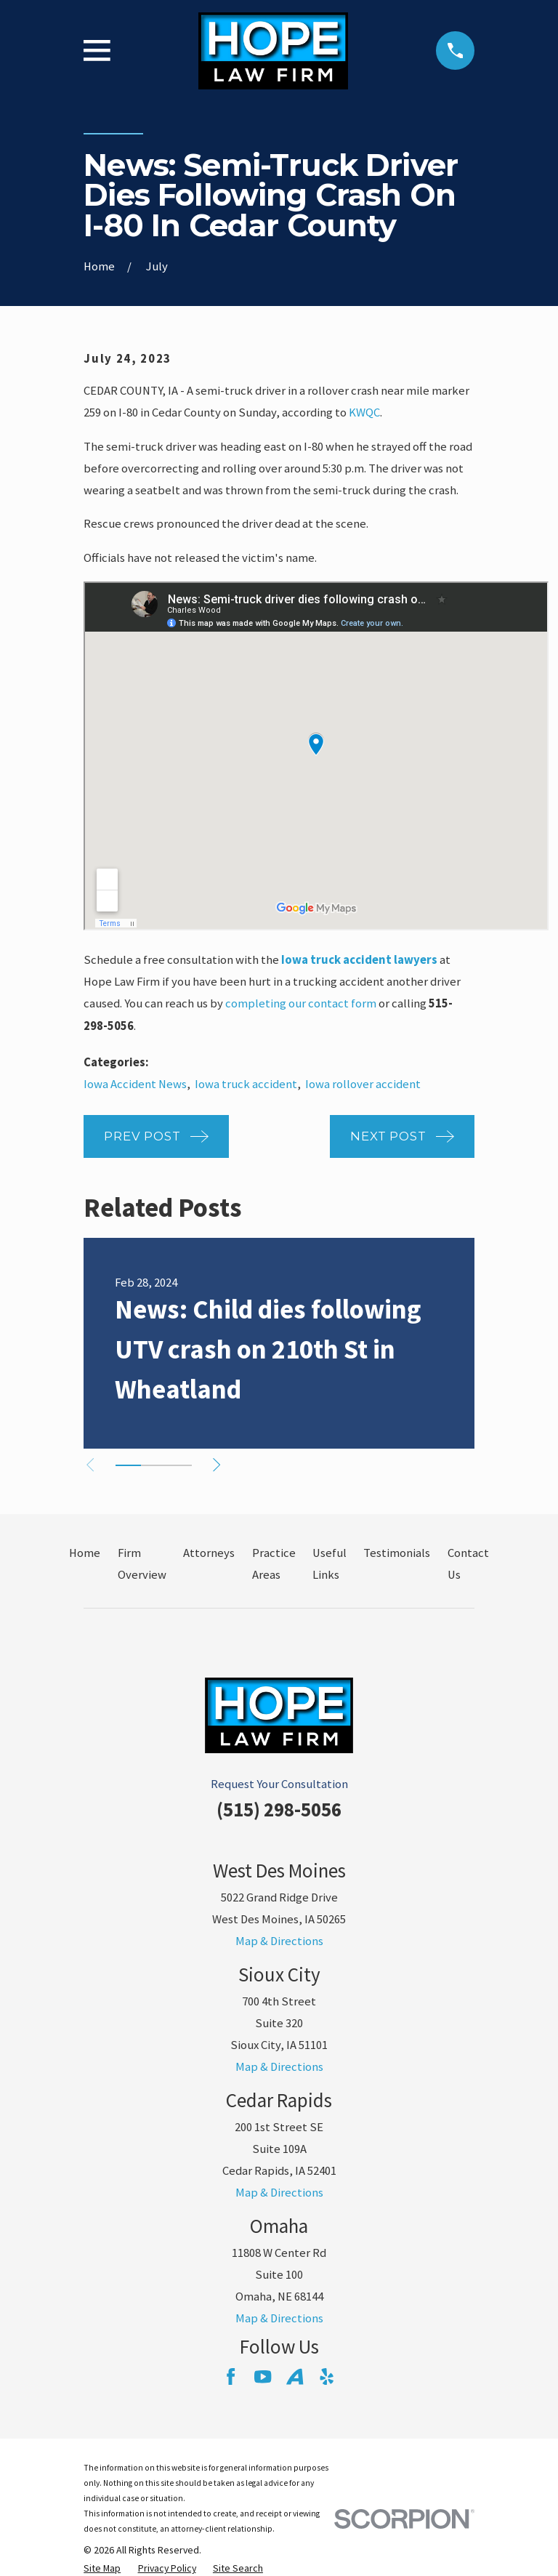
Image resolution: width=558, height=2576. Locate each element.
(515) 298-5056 (279, 1810)
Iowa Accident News (135, 1084)
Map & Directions (279, 1941)
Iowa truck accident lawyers (359, 959)
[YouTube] (262, 2376)
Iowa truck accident (246, 1084)
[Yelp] (326, 2376)
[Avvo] (294, 2376)
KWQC (364, 412)
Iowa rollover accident (363, 1084)
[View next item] (222, 1464)
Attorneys (209, 1553)
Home (84, 1553)
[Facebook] (230, 2376)
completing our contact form (300, 1003)
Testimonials (396, 1553)
